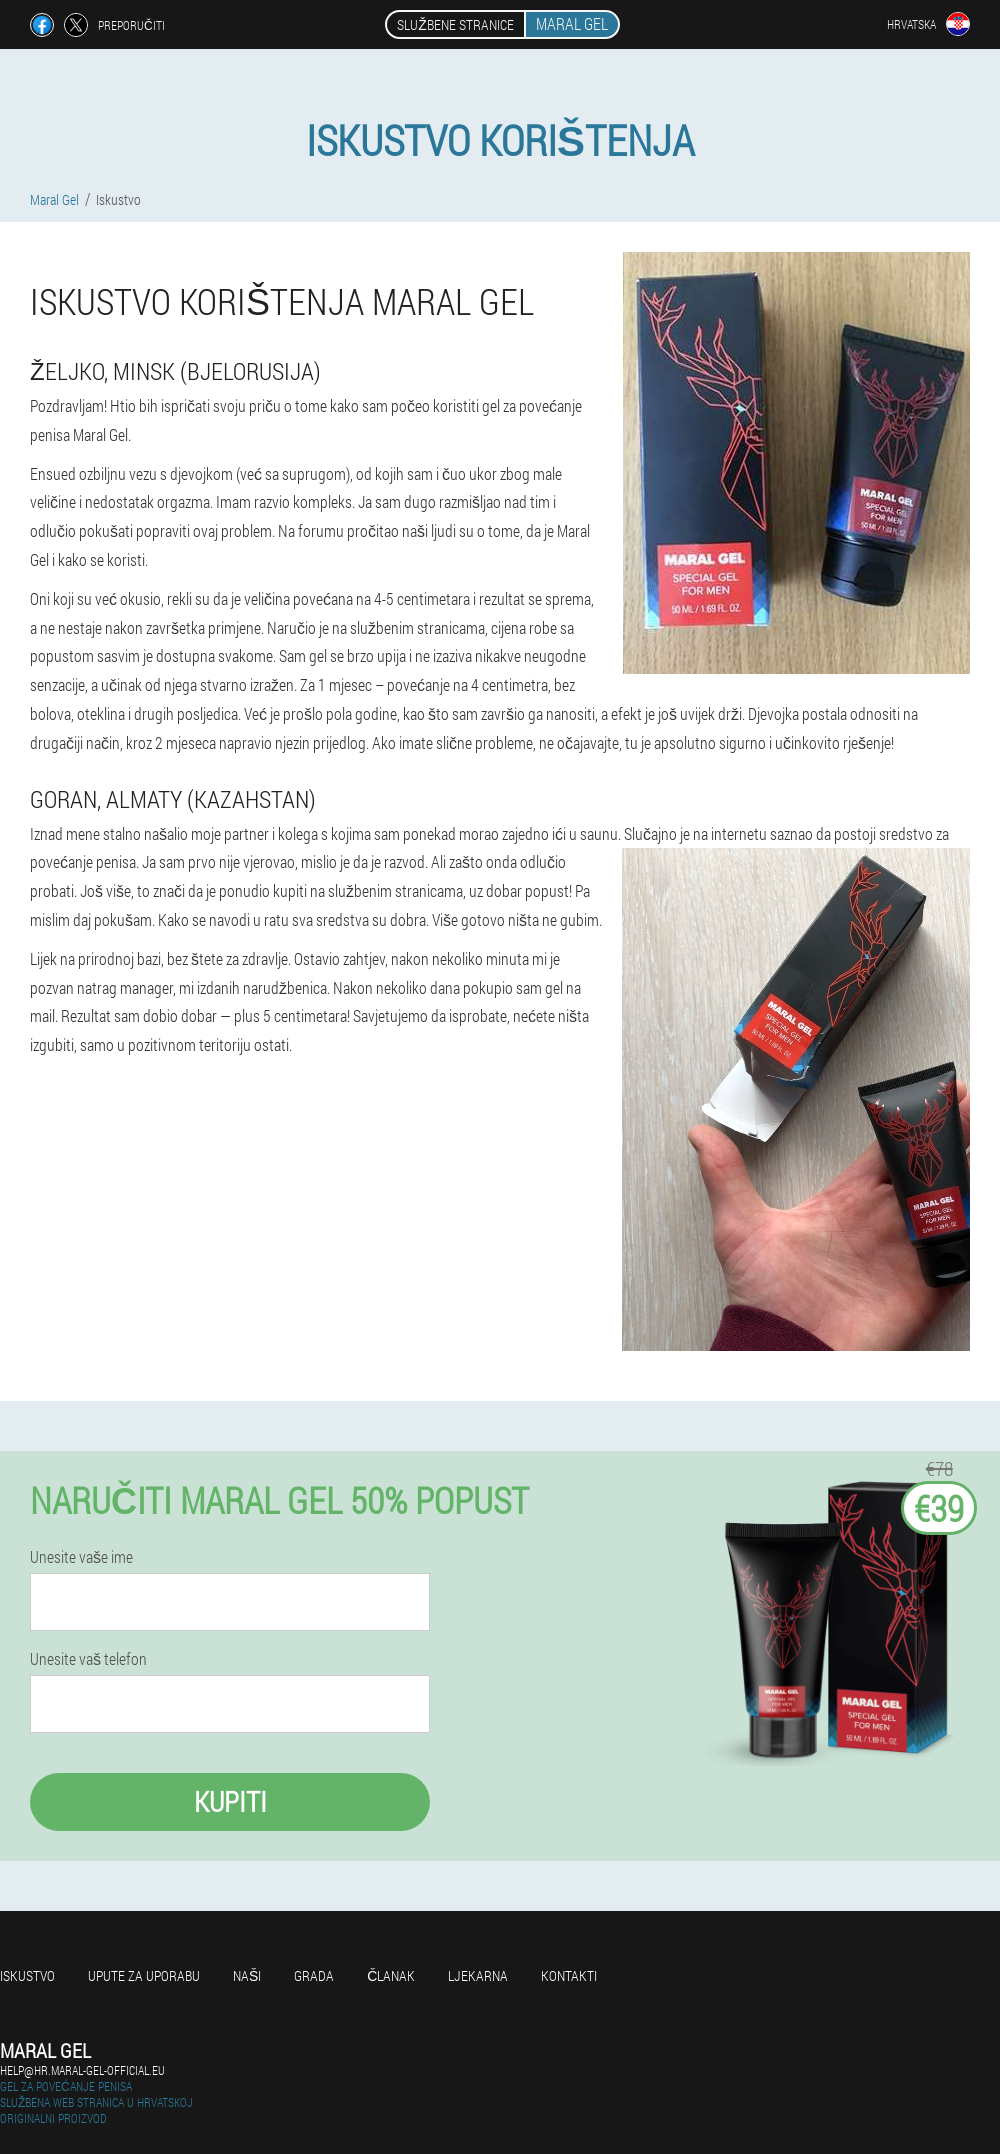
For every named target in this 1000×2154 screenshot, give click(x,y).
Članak (391, 1975)
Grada (314, 1975)
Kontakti (569, 1975)
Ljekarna (478, 1975)
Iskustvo (27, 1975)
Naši (247, 1975)
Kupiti (230, 1801)
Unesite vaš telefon (88, 1659)
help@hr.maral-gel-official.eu (82, 2070)
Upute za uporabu (144, 1975)
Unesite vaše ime (81, 1557)
